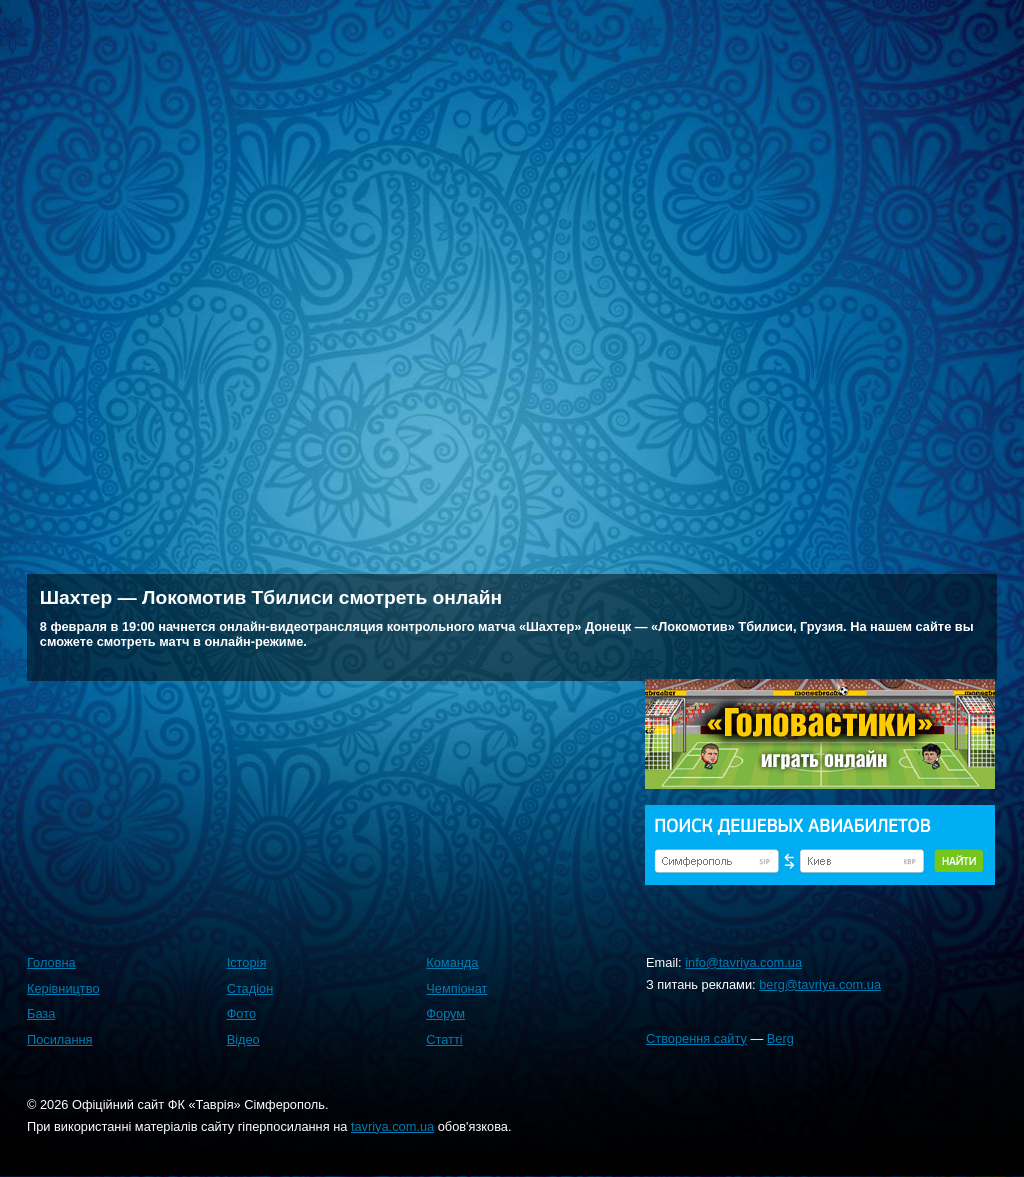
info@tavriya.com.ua (743, 962)
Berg (780, 1038)
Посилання (60, 1039)
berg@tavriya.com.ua (820, 984)
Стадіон (250, 988)
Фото (241, 1013)
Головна (51, 962)
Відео (243, 1039)
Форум (445, 1013)
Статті (444, 1039)
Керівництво (63, 988)
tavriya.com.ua (392, 1126)
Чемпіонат (456, 988)
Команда (452, 962)
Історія (247, 962)
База (41, 1013)
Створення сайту (696, 1038)
